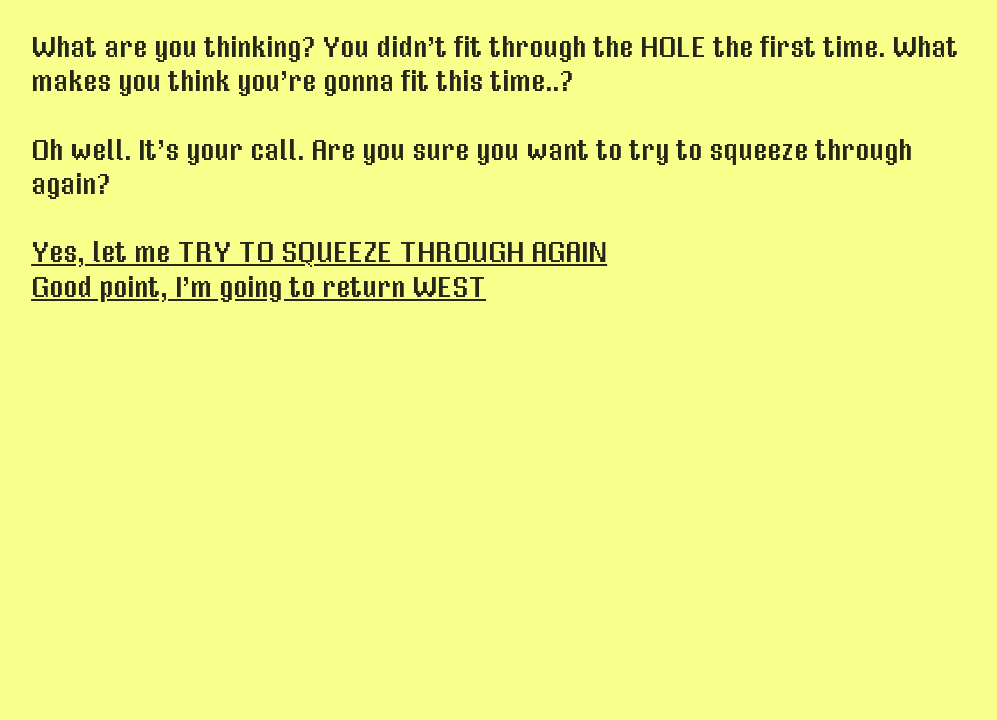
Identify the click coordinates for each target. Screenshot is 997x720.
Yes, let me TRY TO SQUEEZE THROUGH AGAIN (319, 253)
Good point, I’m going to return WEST (258, 288)
